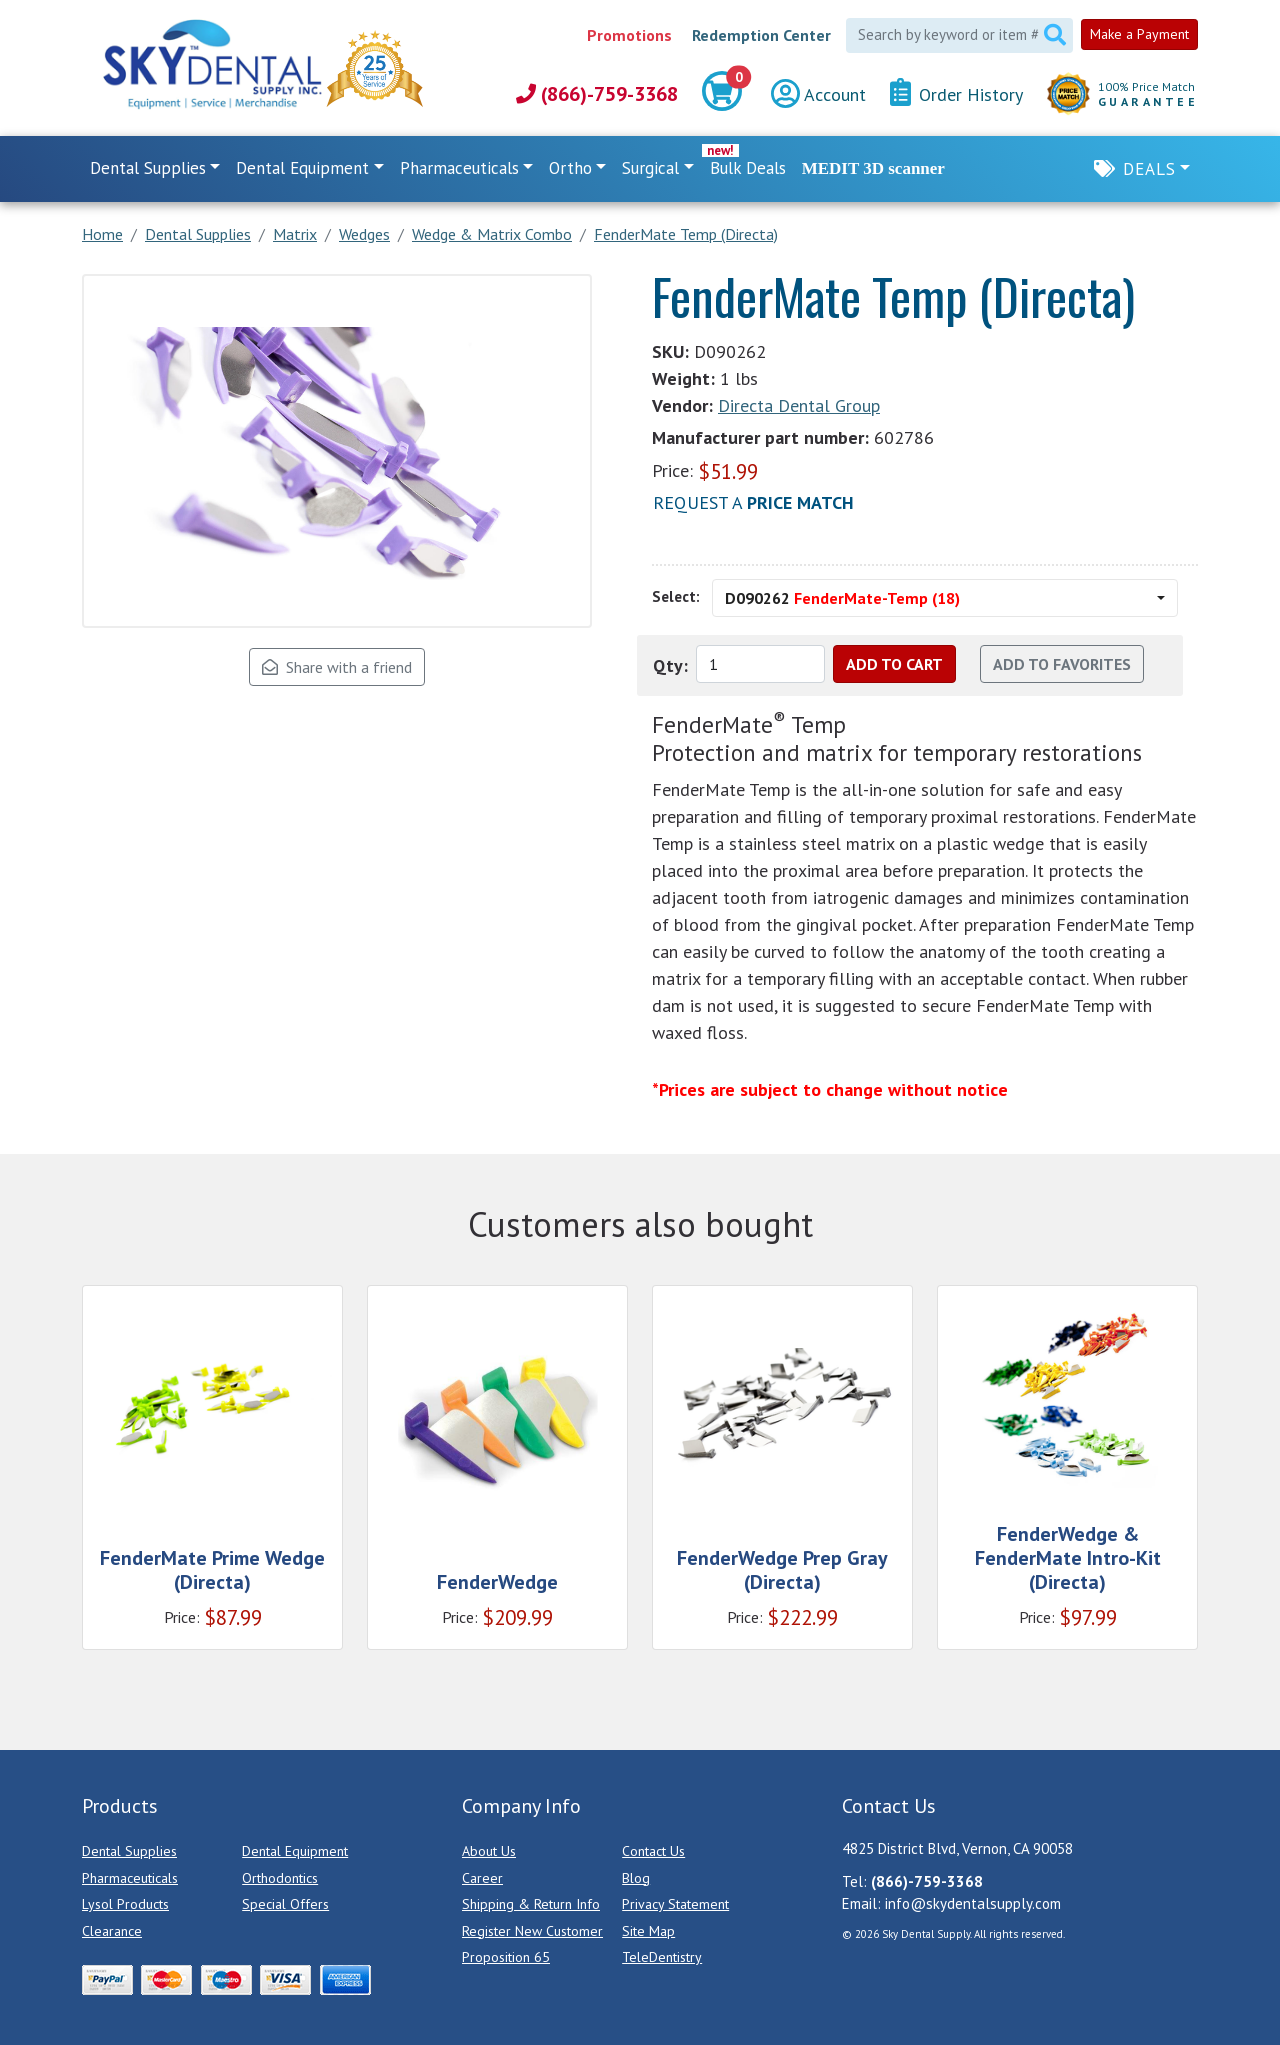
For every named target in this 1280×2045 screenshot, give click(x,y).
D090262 (842, 598)
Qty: (670, 665)
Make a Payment (1139, 34)
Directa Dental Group (799, 405)
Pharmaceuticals (130, 1878)
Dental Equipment (295, 1851)
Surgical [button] (650, 168)
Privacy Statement (675, 1904)
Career (482, 1878)
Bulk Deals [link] (748, 168)
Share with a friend (337, 667)
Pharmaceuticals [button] (459, 168)
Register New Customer (532, 1931)
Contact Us (653, 1851)
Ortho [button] (570, 168)
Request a (753, 502)
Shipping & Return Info (531, 1904)
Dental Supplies (129, 1851)
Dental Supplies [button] (148, 168)
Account (818, 94)
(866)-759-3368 (597, 94)
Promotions (629, 35)
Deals (1149, 169)
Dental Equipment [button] (302, 168)
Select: (676, 596)
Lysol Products (125, 1904)
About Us (489, 1851)
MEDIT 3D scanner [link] (873, 168)
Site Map (648, 1931)
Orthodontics (280, 1878)
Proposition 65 (506, 1957)
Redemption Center (761, 35)
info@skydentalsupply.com (973, 1903)
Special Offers (285, 1904)
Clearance (112, 1931)
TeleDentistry (662, 1957)
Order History (956, 93)
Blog (636, 1878)
